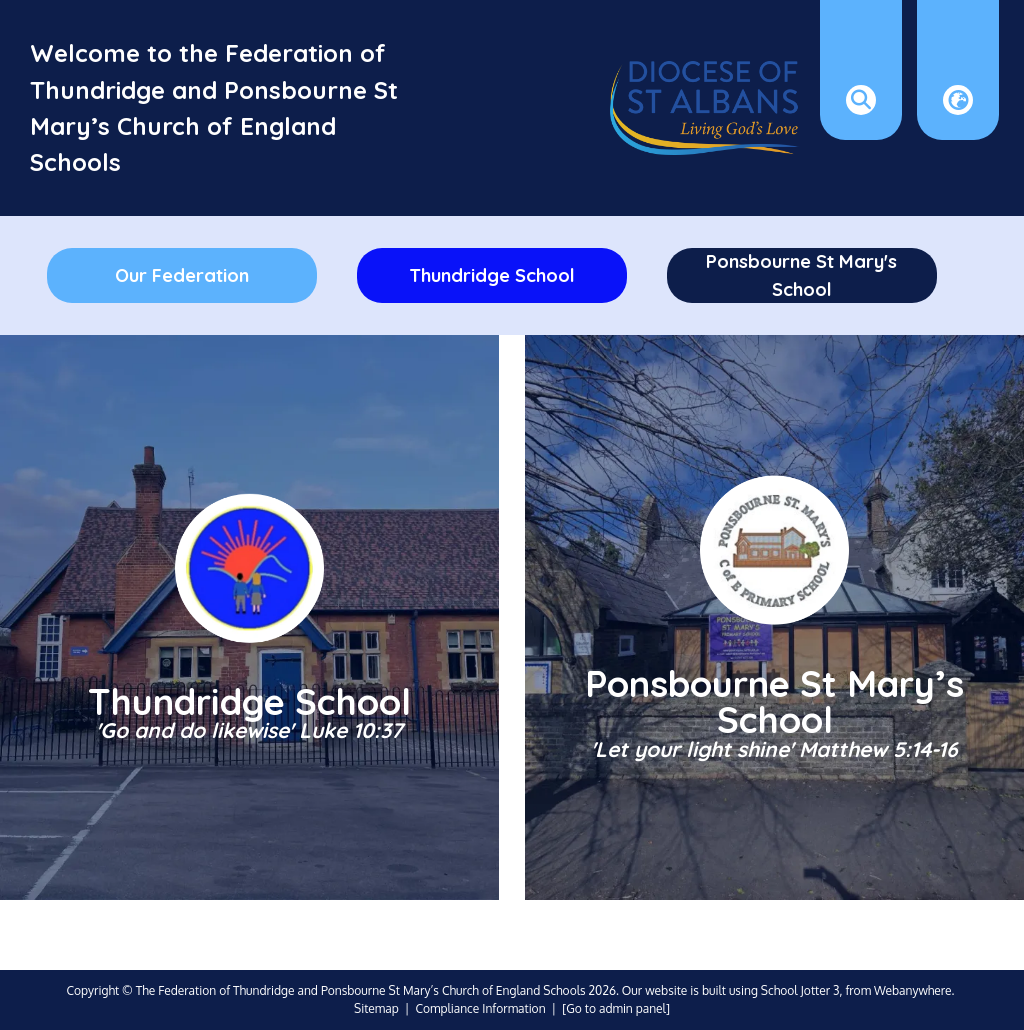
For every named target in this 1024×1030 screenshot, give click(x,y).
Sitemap (376, 1008)
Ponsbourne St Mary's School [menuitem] (801, 275)
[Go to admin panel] (616, 1008)
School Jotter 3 (800, 990)
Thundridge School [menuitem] (492, 275)
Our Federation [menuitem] (182, 275)
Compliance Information (480, 1008)
